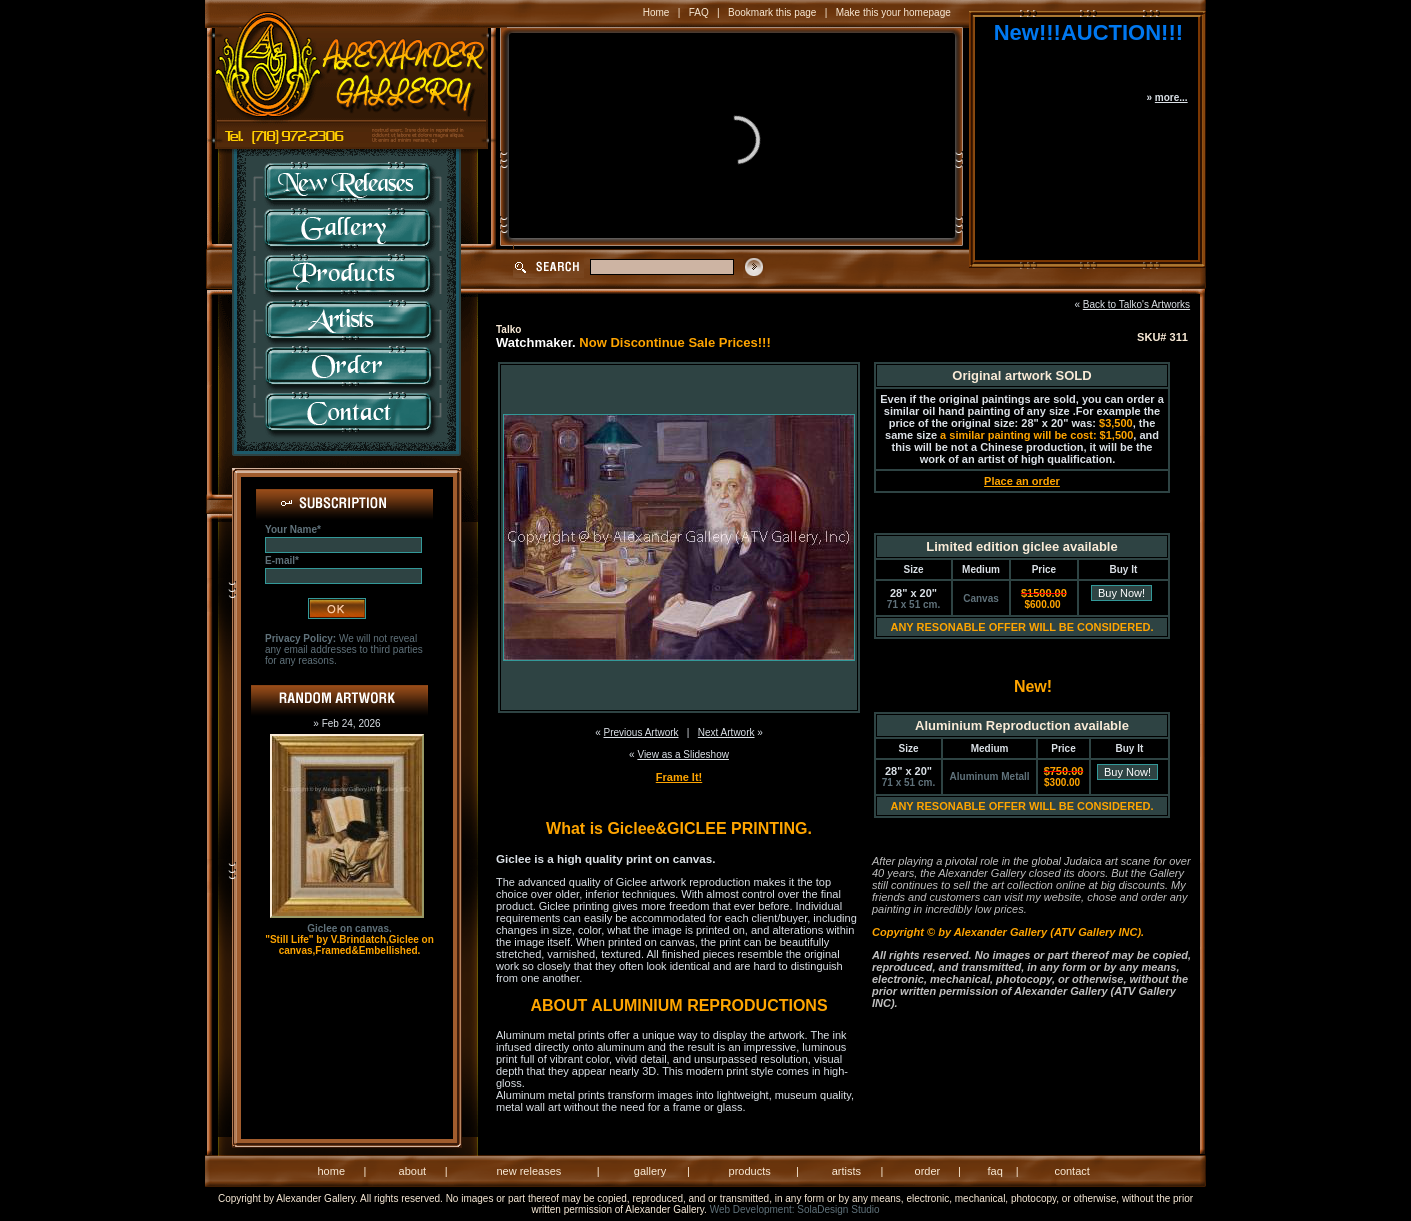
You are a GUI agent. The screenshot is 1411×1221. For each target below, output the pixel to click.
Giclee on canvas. (349, 928)
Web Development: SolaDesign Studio (795, 1209)
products (750, 1171)
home (332, 1171)
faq (994, 1171)
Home (656, 12)
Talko (508, 329)
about (413, 1171)
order (928, 1171)
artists (846, 1171)
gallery (650, 1171)
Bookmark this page (772, 12)
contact (1071, 1171)
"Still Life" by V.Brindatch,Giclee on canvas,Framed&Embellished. (349, 945)
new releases (528, 1171)
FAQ (699, 12)
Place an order (1022, 481)
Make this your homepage (893, 12)
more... (1171, 97)
